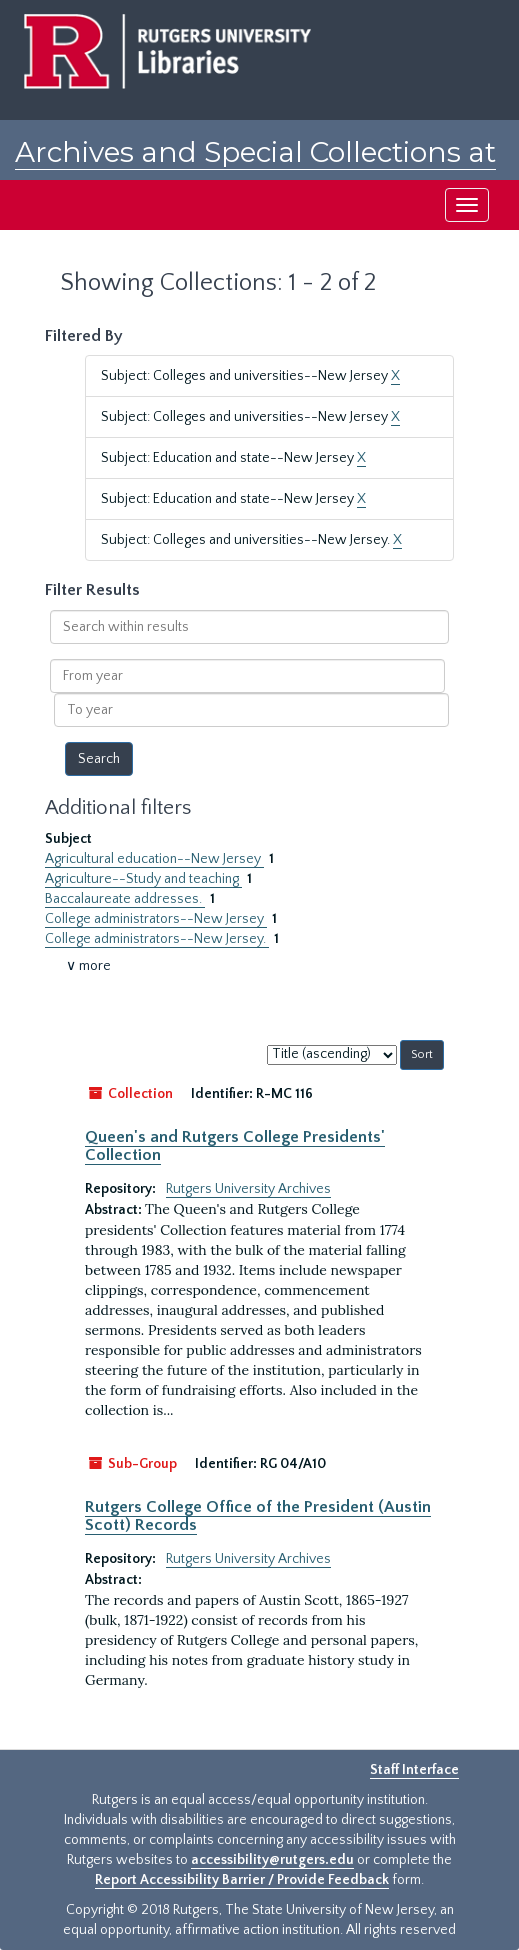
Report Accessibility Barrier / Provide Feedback (242, 1880)
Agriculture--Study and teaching (143, 879)
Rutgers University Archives (248, 1189)
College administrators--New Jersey (156, 919)
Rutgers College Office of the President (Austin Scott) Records (258, 1516)
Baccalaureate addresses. (125, 899)
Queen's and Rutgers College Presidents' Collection (235, 1146)
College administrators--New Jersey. (157, 939)
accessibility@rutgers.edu (272, 1860)
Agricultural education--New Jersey (154, 859)
